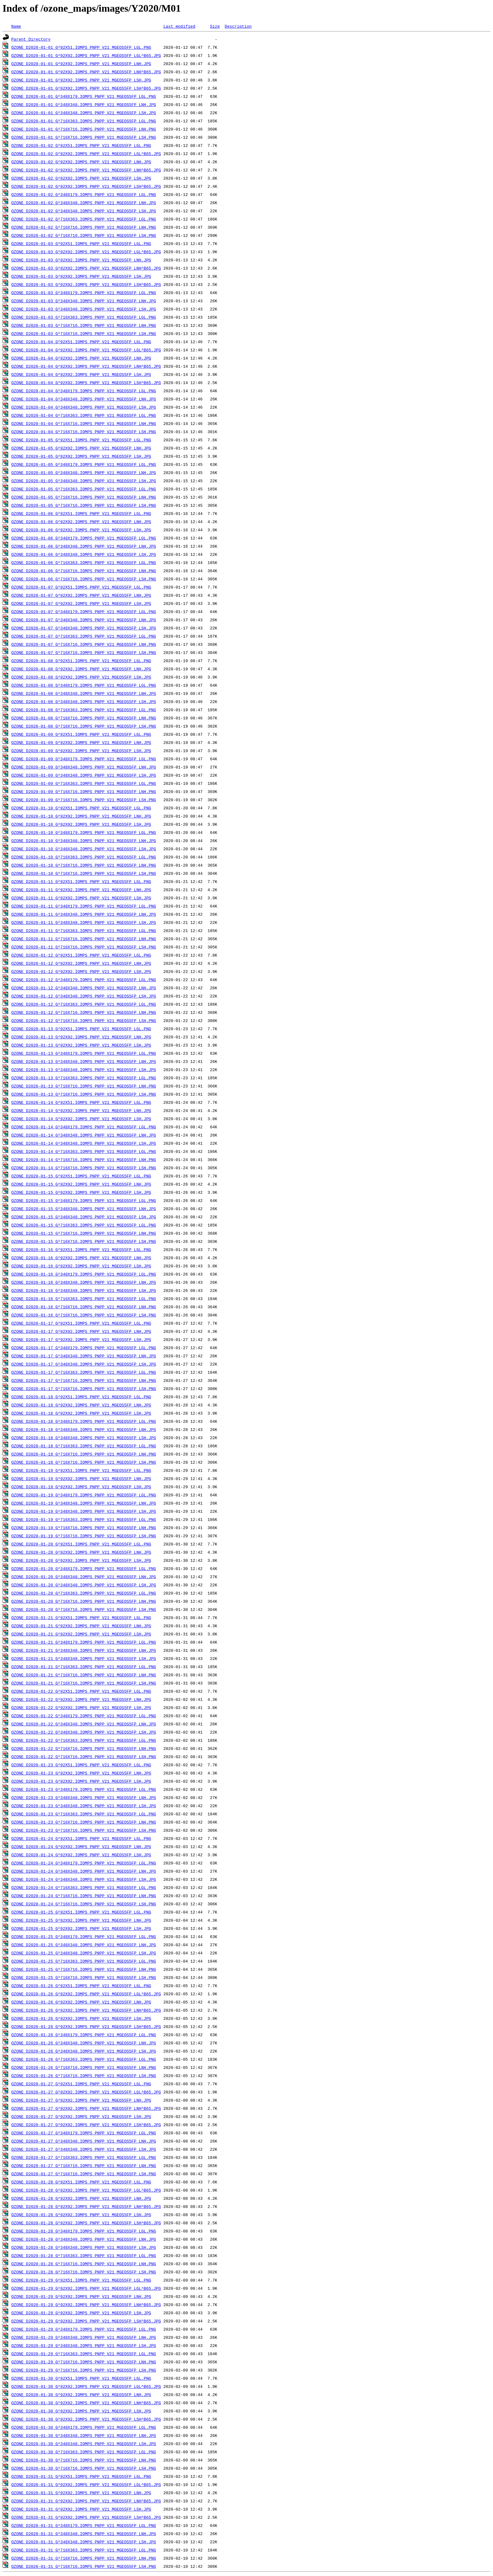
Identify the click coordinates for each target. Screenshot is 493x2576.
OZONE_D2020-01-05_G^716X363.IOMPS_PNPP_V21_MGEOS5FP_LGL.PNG (83, 489)
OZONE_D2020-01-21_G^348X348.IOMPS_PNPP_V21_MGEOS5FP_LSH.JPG (83, 1658)
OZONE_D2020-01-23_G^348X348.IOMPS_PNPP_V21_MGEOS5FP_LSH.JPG (83, 1805)
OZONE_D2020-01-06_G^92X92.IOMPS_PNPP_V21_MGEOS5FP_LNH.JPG (81, 521)
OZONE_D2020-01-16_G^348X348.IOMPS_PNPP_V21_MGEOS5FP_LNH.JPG (83, 1282)
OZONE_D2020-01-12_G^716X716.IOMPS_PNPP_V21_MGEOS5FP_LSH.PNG (83, 1020)
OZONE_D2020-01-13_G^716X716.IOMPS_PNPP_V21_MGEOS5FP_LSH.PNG (83, 1094)
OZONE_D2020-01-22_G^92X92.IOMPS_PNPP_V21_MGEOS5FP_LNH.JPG (81, 1699)
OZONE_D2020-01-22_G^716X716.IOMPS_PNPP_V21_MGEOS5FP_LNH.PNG (83, 1748)
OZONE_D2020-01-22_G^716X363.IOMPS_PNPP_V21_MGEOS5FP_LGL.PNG (83, 1740)
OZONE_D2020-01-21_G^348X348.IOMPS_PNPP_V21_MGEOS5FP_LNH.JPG (83, 1650)
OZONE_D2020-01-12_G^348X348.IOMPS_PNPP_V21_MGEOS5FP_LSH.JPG (83, 996)
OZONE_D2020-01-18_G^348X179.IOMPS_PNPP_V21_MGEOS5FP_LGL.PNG (83, 1421)
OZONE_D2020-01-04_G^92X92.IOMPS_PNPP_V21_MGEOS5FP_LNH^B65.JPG (86, 366)
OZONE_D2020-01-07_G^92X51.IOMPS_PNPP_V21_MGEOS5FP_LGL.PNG (81, 587)
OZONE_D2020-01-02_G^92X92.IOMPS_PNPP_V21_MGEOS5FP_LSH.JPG (81, 178)
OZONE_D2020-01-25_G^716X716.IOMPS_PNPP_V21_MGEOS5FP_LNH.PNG (83, 1969)
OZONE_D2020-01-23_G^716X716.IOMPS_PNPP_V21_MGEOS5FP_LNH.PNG (83, 1822)
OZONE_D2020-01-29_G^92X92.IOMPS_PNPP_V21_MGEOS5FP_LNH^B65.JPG (86, 2304)
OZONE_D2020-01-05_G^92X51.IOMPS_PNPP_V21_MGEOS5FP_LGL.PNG (81, 440)
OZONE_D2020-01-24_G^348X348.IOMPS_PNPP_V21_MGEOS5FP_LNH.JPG (83, 1871)
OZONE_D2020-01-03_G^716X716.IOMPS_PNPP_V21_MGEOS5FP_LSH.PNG (83, 333)
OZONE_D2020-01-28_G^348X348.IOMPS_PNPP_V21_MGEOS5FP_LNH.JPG (83, 2239)
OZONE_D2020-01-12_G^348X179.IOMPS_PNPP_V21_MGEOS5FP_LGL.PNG (83, 979)
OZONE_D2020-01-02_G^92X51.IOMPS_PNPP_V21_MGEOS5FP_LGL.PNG (81, 145)
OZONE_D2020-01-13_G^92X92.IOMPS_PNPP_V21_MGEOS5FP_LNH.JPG (81, 1037)
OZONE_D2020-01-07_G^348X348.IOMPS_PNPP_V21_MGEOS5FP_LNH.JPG (83, 620)
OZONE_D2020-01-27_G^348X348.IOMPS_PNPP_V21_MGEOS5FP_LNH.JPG (83, 2141)
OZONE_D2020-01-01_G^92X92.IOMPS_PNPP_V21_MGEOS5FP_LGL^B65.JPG (86, 55)
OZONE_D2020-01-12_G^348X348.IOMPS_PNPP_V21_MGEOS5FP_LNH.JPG (83, 988)
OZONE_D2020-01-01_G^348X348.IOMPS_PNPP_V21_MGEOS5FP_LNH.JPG (83, 104)
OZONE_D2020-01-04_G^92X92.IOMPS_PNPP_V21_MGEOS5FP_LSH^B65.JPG (86, 382)
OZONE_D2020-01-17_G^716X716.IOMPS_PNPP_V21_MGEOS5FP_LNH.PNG (83, 1380)
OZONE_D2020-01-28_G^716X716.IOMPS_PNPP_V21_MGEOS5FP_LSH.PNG (83, 2272)
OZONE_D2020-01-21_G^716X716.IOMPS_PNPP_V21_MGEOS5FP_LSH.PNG (83, 1683)
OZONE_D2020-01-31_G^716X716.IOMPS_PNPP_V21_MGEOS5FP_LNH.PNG (83, 2558)
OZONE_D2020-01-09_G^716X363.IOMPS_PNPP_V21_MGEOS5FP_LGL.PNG (83, 783)
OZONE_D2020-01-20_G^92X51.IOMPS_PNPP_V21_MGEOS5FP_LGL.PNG (81, 1544)
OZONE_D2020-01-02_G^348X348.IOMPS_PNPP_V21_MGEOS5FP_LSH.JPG (83, 211)
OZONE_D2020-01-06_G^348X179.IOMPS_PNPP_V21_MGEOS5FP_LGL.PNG (83, 538)
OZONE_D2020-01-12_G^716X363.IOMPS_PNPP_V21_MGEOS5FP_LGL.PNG (83, 1004)
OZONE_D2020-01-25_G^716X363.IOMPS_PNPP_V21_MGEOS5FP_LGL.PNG (83, 1961)
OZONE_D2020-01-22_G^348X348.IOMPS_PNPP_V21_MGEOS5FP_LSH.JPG (83, 1732)
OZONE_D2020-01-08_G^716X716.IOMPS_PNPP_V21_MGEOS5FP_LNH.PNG (83, 718)
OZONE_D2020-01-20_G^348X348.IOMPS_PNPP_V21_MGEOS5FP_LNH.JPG (83, 1576)
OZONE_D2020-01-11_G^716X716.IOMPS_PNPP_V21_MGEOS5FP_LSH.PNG (83, 947)
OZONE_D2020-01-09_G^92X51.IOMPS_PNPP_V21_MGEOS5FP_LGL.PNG (81, 734)
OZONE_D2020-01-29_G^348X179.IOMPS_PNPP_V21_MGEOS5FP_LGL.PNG (83, 2329)
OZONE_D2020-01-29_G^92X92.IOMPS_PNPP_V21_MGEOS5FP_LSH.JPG (81, 2313)
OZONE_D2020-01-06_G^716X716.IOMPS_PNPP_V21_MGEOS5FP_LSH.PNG (83, 579)
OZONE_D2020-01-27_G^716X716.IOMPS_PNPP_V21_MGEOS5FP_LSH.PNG (83, 2173)
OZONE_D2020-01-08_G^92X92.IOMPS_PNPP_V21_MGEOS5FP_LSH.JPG (81, 677)
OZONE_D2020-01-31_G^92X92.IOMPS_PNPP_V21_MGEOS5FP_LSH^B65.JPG (86, 2517)
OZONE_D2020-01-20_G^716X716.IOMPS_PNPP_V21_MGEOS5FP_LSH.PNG (83, 1609)
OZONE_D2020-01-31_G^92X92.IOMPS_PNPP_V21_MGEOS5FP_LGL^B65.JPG (86, 2484)
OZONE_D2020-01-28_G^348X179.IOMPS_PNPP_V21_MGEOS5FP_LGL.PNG (83, 2231)
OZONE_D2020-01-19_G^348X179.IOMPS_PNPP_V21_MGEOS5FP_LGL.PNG (83, 1495)
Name (16, 26)
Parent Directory (31, 39)
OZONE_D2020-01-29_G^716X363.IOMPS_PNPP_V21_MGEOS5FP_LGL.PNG (83, 2353)
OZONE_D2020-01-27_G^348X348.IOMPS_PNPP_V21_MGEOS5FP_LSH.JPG (83, 2149)
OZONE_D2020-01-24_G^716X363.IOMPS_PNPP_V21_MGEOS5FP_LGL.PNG (83, 1887)
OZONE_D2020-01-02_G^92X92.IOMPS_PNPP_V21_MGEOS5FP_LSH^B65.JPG (86, 186)
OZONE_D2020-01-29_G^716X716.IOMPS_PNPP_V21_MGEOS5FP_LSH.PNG (83, 2370)
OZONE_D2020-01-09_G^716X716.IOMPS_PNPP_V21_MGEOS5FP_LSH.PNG (83, 799)
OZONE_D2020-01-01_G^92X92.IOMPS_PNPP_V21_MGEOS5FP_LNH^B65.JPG (86, 72)
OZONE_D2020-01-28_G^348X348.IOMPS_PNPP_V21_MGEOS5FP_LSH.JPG (83, 2247)
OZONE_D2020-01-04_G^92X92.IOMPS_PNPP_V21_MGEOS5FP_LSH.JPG (81, 374)
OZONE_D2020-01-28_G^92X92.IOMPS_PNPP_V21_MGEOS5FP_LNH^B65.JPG (86, 2206)
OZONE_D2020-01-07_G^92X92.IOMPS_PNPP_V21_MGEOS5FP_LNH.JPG (81, 595)
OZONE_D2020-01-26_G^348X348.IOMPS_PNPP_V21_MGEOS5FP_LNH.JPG (83, 2043)
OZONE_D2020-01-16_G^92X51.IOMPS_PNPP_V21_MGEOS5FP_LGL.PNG (81, 1249)
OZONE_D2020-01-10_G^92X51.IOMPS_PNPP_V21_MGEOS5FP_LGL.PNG (81, 808)
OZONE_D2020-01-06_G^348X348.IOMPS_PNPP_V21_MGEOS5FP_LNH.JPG (83, 546)
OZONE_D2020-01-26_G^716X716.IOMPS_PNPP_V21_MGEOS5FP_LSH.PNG (83, 2075)
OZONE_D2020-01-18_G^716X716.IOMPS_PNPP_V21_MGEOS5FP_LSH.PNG (83, 1462)
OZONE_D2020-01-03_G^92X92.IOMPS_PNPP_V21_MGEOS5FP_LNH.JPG (81, 260)
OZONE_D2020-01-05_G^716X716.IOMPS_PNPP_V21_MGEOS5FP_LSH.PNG (83, 505)
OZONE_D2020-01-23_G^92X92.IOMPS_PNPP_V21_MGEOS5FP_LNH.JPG (81, 1773)
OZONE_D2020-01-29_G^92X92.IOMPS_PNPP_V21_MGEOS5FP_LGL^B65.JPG (86, 2288)
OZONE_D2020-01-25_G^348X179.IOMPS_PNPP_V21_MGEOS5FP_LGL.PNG (83, 1936)
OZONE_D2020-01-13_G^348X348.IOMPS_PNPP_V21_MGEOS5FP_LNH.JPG (83, 1061)
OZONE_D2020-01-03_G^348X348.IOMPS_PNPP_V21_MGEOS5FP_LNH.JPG (83, 301)
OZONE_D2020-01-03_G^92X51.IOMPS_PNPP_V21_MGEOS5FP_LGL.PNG (81, 243)
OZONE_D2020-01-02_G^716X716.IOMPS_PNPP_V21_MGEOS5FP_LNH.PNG (83, 227)
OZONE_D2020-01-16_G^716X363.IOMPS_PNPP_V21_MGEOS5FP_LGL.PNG (83, 1298)
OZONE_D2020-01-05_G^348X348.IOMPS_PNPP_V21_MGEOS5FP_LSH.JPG (83, 480)
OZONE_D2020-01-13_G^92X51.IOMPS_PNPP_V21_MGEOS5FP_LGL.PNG (81, 1028)
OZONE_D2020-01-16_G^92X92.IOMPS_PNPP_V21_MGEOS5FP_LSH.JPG (81, 1266)
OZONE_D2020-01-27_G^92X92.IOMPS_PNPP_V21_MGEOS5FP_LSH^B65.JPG (86, 2124)
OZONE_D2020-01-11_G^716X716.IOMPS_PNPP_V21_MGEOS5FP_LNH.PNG (83, 939)
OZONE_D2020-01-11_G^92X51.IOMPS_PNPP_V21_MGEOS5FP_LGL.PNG (81, 881)
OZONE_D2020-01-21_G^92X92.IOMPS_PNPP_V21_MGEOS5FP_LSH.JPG (81, 1634)
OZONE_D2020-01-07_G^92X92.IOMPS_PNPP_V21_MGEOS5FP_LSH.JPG (81, 603)
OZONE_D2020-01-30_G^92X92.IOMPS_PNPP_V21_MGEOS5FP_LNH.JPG (81, 2394)
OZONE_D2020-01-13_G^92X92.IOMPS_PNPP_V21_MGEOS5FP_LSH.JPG (81, 1045)
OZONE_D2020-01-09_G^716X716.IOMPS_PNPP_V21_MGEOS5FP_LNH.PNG (83, 791)
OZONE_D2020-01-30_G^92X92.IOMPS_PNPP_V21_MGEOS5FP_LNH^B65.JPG (86, 2403)
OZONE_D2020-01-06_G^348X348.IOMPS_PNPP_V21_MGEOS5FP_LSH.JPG (83, 554)
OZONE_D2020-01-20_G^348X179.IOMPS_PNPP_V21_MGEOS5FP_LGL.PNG (83, 1568)
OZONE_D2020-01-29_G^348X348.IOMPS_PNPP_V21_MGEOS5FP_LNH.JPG (83, 2337)
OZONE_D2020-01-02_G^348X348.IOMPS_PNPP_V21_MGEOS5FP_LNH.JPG (83, 202)
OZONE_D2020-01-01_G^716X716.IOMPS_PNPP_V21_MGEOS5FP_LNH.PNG (83, 129)
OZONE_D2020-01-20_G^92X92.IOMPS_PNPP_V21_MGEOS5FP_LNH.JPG (81, 1552)
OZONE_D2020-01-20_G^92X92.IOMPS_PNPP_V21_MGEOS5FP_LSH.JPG (81, 1560)
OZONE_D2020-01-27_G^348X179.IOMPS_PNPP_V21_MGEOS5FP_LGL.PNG (83, 2133)
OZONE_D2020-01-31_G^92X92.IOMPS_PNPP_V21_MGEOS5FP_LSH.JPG (81, 2509)
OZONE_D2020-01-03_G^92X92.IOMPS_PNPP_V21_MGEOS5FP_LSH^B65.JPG (86, 284)
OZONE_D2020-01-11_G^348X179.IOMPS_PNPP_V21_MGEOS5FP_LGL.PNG (83, 906)
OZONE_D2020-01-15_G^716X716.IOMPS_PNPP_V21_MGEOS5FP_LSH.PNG (83, 1241)
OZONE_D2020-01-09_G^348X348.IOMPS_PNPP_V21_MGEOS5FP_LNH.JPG (83, 767)
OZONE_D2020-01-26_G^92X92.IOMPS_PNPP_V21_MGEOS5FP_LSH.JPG (81, 2018)
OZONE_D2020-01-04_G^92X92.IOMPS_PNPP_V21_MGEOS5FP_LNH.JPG (81, 358)
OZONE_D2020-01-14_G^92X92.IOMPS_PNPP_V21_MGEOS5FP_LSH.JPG (81, 1118)
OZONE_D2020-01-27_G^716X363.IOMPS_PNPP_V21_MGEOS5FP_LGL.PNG (83, 2157)
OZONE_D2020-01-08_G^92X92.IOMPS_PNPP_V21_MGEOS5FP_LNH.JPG (81, 669)
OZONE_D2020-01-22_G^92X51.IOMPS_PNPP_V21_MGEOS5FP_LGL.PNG (81, 1691)
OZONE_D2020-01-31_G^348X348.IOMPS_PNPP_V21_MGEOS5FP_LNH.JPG (83, 2533)
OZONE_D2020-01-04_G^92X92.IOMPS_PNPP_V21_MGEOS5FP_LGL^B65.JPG (86, 350)
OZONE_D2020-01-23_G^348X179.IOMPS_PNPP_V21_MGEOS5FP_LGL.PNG (83, 1789)
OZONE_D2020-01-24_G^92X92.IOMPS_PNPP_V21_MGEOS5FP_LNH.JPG (81, 1846)
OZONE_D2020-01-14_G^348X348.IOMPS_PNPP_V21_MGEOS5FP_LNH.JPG (83, 1135)
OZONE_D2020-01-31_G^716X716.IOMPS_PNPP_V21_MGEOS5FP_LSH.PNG (83, 2566)
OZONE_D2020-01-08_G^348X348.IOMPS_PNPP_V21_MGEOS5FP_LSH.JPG (83, 701)
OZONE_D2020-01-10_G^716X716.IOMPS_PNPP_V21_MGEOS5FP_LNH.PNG (83, 865)
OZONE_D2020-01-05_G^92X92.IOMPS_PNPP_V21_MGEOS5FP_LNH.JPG (81, 448)
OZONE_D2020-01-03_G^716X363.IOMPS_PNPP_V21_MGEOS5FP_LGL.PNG (83, 317)
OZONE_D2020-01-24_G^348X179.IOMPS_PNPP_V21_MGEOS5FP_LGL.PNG (83, 1863)
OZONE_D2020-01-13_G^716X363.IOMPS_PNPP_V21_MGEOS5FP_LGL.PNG (83, 1078)
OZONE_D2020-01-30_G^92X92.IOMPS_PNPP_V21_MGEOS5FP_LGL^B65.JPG (86, 2386)
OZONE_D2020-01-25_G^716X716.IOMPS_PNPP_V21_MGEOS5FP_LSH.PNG (83, 1977)
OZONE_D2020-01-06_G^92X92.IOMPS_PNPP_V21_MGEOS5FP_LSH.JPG (81, 530)
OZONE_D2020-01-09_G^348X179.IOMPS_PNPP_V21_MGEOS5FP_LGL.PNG (83, 759)
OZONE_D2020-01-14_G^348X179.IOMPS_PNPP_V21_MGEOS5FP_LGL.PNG (83, 1127)
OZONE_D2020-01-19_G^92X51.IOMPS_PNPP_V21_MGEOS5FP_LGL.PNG (81, 1470)
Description (238, 26)
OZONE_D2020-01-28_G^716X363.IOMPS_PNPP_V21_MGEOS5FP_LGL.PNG (83, 2255)
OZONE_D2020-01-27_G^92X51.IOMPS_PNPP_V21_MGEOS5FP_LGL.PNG (81, 2084)
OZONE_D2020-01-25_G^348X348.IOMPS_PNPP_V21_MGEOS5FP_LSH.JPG (83, 1953)
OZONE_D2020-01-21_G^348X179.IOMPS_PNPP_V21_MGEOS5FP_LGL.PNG (83, 1642)
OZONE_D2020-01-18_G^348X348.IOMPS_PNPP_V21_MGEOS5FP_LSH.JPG (83, 1437)
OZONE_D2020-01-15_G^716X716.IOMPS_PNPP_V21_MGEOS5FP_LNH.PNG (83, 1233)
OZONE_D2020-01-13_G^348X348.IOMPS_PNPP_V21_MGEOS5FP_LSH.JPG (83, 1069)
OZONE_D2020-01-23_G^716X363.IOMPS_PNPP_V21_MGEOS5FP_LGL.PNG (83, 1814)
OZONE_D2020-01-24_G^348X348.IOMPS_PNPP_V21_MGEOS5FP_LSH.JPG (83, 1879)
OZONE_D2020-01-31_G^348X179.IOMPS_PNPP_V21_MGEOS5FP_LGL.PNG (83, 2525)
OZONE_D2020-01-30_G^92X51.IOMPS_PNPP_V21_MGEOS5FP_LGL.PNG (81, 2378)
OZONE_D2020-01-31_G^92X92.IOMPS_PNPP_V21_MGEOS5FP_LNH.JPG (81, 2492)
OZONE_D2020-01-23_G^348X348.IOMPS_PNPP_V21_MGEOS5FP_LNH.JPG (83, 1797)
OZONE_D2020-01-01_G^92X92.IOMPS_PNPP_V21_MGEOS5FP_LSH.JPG (81, 80)
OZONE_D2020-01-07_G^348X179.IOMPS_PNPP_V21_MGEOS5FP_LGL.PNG (83, 611)
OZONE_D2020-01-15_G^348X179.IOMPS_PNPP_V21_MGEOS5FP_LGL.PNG (83, 1200)
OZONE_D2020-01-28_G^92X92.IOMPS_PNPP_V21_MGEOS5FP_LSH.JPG (81, 2214)
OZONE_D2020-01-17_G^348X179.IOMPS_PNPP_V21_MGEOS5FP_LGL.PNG (83, 1347)
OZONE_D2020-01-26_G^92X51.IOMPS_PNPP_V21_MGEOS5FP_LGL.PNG (81, 1985)
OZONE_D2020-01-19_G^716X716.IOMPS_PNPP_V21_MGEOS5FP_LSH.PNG (83, 1536)
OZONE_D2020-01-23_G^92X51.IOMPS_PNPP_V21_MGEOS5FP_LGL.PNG (81, 1765)
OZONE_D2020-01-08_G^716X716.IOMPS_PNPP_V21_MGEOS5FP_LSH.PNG (83, 726)
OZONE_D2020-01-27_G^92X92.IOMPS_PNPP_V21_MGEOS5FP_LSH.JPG (81, 2116)
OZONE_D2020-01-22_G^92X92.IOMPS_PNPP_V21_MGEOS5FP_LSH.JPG (81, 1707)
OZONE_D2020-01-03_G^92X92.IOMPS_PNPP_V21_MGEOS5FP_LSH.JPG (81, 276)
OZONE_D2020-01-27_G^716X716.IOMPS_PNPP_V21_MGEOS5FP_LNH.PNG (83, 2165)
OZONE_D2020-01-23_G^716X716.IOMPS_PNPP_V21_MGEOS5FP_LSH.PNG (83, 1830)
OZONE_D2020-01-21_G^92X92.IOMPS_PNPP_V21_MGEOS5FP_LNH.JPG (81, 1626)
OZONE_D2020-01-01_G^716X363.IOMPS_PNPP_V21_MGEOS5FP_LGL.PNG (83, 121)
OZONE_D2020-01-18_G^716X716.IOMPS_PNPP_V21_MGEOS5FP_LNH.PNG (83, 1454)
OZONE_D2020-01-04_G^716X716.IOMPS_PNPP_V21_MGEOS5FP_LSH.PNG (83, 431)
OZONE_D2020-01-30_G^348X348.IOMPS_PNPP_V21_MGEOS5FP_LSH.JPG (83, 2443)
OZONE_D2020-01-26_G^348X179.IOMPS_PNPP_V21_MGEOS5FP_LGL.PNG (83, 2034)
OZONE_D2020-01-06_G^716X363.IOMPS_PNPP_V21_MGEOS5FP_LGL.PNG (83, 562)
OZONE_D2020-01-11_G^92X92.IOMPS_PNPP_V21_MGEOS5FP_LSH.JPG (81, 898)
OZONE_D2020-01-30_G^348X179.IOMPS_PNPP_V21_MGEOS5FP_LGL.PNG (83, 2427)
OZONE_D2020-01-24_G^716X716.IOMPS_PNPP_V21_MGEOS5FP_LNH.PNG (83, 1895)
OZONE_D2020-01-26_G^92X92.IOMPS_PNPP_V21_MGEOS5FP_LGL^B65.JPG (86, 1994)
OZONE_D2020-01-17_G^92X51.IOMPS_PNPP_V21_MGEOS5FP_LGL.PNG (81, 1323)
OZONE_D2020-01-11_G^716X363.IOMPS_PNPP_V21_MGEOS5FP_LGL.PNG (83, 930)
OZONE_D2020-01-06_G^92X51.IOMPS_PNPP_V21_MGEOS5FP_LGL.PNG (81, 513)
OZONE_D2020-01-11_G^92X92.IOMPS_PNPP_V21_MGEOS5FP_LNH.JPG (81, 889)
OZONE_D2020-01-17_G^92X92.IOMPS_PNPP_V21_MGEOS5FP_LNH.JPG (81, 1331)
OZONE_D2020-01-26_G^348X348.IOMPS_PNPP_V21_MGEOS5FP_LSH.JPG (83, 2051)
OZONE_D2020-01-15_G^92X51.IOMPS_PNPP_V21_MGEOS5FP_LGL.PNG (81, 1176)
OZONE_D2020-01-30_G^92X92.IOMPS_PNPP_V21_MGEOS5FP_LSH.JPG (81, 2411)
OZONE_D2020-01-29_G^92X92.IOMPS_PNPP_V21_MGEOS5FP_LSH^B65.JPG (86, 2321)
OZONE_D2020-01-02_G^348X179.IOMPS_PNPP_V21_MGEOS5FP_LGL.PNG (83, 194)
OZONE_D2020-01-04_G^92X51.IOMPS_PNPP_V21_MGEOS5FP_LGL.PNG (81, 341)
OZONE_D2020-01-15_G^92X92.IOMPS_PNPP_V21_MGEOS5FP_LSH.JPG (81, 1192)
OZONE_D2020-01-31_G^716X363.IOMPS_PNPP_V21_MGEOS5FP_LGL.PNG (83, 2550)
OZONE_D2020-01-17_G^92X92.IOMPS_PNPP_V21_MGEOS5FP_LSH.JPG (81, 1339)
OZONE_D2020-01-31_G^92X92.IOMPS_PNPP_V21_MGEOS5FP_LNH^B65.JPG (86, 2501)
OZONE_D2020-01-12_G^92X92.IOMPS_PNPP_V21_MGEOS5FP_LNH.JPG (81, 963)
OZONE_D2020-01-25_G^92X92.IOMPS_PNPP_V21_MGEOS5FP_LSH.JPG (81, 1928)
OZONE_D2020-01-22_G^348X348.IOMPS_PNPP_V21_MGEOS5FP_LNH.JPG (83, 1724)
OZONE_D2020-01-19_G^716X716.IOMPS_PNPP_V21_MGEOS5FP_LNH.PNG (83, 1527)
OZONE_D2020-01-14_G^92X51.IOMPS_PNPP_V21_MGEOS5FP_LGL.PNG (81, 1102)
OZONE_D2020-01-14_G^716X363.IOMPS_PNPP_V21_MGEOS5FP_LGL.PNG (83, 1151)
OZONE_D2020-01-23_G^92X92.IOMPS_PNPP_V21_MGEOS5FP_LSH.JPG (81, 1781)
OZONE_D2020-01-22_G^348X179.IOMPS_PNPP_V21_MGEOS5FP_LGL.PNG (83, 1715)
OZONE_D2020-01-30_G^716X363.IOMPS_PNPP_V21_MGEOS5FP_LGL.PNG (83, 2452)
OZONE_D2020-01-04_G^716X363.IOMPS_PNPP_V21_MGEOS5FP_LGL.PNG (83, 415)
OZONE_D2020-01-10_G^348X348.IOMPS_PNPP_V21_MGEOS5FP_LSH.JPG (83, 849)
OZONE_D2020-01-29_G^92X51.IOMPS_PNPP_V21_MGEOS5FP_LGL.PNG (81, 2280)
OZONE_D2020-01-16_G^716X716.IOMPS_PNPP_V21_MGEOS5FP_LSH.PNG (83, 1315)
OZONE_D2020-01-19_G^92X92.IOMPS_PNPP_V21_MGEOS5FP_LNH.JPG (81, 1478)
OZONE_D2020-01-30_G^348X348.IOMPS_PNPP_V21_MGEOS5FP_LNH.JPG (83, 2435)
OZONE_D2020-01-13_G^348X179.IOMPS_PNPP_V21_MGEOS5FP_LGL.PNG (83, 1053)
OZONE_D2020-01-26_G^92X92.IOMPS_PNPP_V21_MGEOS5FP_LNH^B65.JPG (86, 2010)
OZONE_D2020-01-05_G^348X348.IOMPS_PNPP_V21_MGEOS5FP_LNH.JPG (83, 472)
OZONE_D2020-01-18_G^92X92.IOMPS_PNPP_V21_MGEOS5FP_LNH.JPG (81, 1405)
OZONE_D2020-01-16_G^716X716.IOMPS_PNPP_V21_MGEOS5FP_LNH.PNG (83, 1307)
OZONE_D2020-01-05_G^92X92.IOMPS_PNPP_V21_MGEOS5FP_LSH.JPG (81, 456)
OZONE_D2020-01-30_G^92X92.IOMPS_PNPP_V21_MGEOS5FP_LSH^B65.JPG (86, 2419)
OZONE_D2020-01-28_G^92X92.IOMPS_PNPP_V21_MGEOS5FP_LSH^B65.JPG (86, 2223)
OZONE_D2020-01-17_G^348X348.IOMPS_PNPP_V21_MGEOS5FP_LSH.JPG (83, 1364)
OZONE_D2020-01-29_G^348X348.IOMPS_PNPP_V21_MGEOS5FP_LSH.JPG (83, 2345)
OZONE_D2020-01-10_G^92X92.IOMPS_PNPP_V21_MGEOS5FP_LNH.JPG (81, 816)
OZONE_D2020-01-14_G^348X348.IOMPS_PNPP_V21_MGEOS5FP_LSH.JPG (83, 1143)
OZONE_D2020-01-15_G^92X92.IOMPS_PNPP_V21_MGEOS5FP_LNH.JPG (81, 1184)
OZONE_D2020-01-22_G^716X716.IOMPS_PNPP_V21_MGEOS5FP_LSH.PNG (83, 1756)
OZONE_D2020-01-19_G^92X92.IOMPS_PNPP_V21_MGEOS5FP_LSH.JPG (81, 1486)
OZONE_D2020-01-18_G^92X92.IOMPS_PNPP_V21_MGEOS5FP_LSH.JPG (81, 1413)
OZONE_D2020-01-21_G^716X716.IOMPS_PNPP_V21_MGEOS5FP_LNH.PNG (83, 1675)
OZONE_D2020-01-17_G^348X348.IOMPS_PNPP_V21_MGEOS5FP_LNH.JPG (83, 1356)
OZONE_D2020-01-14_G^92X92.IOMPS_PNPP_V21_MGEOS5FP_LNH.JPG (81, 1110)
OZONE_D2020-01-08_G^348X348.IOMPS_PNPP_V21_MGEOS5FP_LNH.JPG (83, 693)
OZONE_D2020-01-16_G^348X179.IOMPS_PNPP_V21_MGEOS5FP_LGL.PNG (83, 1274)
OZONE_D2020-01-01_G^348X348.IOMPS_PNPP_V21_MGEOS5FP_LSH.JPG (83, 112)
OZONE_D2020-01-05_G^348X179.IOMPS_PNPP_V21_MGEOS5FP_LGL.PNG (83, 464)
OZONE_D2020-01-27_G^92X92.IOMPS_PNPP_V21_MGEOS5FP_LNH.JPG (81, 2100)
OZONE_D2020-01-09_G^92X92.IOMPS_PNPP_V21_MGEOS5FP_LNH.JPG (81, 742)
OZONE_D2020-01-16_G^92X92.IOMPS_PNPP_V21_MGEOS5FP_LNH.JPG (81, 1257)
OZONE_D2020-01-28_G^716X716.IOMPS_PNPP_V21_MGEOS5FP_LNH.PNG (83, 2263)
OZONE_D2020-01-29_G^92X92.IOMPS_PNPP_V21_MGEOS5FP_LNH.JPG (81, 2296)
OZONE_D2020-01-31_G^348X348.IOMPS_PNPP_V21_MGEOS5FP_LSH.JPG (83, 2542)
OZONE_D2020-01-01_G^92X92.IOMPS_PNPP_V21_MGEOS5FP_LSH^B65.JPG (86, 88)
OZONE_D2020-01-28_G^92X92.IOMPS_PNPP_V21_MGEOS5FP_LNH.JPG (81, 2198)
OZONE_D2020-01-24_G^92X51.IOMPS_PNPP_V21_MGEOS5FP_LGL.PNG (81, 1838)
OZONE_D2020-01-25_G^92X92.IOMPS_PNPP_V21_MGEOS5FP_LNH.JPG (81, 1920)
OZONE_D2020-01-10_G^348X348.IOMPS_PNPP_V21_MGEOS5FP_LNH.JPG (83, 840)
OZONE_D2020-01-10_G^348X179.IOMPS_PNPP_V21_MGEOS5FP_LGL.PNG (83, 832)
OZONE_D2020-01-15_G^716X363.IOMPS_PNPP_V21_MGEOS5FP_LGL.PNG (83, 1225)
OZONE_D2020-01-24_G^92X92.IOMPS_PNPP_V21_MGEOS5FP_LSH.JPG (81, 1855)
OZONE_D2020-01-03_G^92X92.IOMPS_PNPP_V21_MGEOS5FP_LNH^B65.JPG (86, 268)
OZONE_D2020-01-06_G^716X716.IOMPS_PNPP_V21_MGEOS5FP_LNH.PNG (83, 570)
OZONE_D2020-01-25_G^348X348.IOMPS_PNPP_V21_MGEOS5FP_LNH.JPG (83, 1944)
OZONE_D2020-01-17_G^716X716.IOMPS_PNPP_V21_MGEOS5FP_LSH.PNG (83, 1388)
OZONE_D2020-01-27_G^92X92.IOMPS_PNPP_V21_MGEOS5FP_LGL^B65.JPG (86, 2092)
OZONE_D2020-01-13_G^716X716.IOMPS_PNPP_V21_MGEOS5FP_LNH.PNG (83, 1086)
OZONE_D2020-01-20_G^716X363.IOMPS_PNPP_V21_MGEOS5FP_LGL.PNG (83, 1593)
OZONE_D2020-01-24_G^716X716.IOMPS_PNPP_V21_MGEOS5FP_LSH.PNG (83, 1904)
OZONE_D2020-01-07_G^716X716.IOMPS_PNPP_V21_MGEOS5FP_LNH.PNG (83, 644)
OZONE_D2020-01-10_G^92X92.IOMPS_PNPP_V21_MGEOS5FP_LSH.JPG (81, 824)
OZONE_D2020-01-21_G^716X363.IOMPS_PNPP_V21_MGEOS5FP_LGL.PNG (83, 1666)
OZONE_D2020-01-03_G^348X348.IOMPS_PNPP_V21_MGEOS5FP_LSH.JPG (83, 309)
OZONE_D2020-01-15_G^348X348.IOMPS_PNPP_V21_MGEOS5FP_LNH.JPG (83, 1208)
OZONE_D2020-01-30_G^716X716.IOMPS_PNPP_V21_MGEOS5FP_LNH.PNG (83, 2460)
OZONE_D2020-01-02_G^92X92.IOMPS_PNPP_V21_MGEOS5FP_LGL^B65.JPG (86, 153)
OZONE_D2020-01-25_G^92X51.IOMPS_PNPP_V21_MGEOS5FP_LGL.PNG (81, 1912)
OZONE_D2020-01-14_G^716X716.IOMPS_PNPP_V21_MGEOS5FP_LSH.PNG (83, 1168)
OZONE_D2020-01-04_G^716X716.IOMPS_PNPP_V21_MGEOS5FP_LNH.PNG (83, 423)
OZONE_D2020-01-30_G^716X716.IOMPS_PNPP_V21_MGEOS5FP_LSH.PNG (83, 2468)
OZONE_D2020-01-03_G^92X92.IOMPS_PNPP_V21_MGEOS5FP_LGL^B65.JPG (86, 251)
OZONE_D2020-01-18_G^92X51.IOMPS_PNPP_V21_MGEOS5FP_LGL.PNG (81, 1397)
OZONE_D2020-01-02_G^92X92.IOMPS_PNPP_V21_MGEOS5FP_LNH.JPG (81, 162)
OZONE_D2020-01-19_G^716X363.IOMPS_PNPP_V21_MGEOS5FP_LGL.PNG (83, 1519)
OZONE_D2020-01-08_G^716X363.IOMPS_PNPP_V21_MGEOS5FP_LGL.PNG (83, 709)
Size (215, 26)
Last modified (179, 26)
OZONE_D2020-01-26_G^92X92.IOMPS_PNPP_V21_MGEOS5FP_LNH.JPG (81, 2002)
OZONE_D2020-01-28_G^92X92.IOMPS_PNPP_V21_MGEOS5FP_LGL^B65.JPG (86, 2190)
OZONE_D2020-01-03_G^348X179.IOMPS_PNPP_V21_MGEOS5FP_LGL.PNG (83, 292)
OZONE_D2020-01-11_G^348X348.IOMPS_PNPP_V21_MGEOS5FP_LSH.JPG (83, 922)
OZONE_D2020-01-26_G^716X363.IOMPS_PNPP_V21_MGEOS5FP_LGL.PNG (83, 2059)
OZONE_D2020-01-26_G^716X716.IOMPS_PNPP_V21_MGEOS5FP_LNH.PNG (83, 2067)
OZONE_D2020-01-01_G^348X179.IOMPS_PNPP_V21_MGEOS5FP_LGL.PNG (83, 96)
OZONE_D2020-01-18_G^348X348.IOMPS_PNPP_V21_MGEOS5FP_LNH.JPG (83, 1429)
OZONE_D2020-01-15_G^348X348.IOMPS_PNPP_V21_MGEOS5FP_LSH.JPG (83, 1217)
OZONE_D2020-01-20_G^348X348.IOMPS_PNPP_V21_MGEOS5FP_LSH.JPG (83, 1585)
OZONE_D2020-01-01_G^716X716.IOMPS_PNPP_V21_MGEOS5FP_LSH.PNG (83, 137)
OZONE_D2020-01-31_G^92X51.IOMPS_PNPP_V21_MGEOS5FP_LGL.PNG (81, 2476)
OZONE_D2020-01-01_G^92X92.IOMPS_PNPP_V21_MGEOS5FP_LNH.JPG (81, 63)
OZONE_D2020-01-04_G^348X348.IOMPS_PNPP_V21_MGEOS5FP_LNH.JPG (83, 399)
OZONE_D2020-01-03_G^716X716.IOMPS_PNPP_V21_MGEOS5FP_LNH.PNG (83, 325)
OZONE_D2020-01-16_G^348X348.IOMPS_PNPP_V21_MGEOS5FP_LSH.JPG (83, 1290)
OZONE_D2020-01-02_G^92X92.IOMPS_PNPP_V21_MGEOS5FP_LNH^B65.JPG (86, 170)
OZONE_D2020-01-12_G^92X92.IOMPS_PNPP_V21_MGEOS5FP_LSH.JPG (81, 971)
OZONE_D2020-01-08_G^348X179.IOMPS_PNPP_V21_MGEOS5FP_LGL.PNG (83, 685)
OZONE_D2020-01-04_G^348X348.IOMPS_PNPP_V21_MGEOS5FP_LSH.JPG (83, 407)
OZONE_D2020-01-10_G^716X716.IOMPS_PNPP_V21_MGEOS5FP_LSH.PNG (83, 873)
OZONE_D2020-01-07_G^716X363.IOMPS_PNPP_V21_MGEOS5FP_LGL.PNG (83, 636)
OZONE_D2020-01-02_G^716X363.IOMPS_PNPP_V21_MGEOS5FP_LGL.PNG (83, 219)
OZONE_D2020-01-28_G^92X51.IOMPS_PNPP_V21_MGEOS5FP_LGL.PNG (81, 2182)
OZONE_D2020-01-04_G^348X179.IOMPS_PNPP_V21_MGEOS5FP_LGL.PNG (83, 391)
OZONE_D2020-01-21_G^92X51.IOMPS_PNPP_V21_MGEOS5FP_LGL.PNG (81, 1617)
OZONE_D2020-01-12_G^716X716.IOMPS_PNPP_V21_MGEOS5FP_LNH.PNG (83, 1012)
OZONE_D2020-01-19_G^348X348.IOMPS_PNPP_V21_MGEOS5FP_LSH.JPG (83, 1511)
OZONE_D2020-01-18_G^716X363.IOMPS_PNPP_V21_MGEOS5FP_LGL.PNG (83, 1446)
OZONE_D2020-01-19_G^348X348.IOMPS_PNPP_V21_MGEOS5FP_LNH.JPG (83, 1503)
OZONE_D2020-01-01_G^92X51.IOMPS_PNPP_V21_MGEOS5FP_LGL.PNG (81, 47)
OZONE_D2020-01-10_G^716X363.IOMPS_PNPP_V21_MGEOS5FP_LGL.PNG (83, 857)
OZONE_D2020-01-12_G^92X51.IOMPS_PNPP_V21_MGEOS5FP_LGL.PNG (81, 955)
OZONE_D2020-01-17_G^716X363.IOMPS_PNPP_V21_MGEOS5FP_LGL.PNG (83, 1372)
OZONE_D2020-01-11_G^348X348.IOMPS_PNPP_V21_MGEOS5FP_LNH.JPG (83, 914)
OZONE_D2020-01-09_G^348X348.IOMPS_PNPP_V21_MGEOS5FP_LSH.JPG (83, 775)
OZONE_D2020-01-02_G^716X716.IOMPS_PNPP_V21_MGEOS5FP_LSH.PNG (83, 235)
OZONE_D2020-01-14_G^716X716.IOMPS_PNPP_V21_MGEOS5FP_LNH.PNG (83, 1159)
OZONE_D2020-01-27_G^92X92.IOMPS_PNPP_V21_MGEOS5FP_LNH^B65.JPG (86, 2108)
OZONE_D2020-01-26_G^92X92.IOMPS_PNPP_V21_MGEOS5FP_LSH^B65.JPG (86, 2026)
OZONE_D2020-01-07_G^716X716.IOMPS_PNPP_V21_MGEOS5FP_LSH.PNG (83, 652)
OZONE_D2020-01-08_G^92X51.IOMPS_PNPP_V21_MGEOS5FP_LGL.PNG (81, 660)
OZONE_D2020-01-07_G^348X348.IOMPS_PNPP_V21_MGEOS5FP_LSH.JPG (83, 628)
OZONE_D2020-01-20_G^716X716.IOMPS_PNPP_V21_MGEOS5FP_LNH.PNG (83, 1601)
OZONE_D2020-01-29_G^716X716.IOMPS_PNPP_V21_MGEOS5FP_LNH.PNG (83, 2362)
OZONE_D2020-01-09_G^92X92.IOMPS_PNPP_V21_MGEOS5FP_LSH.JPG (81, 750)
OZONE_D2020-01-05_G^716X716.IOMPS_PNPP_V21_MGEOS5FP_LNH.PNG (83, 497)
